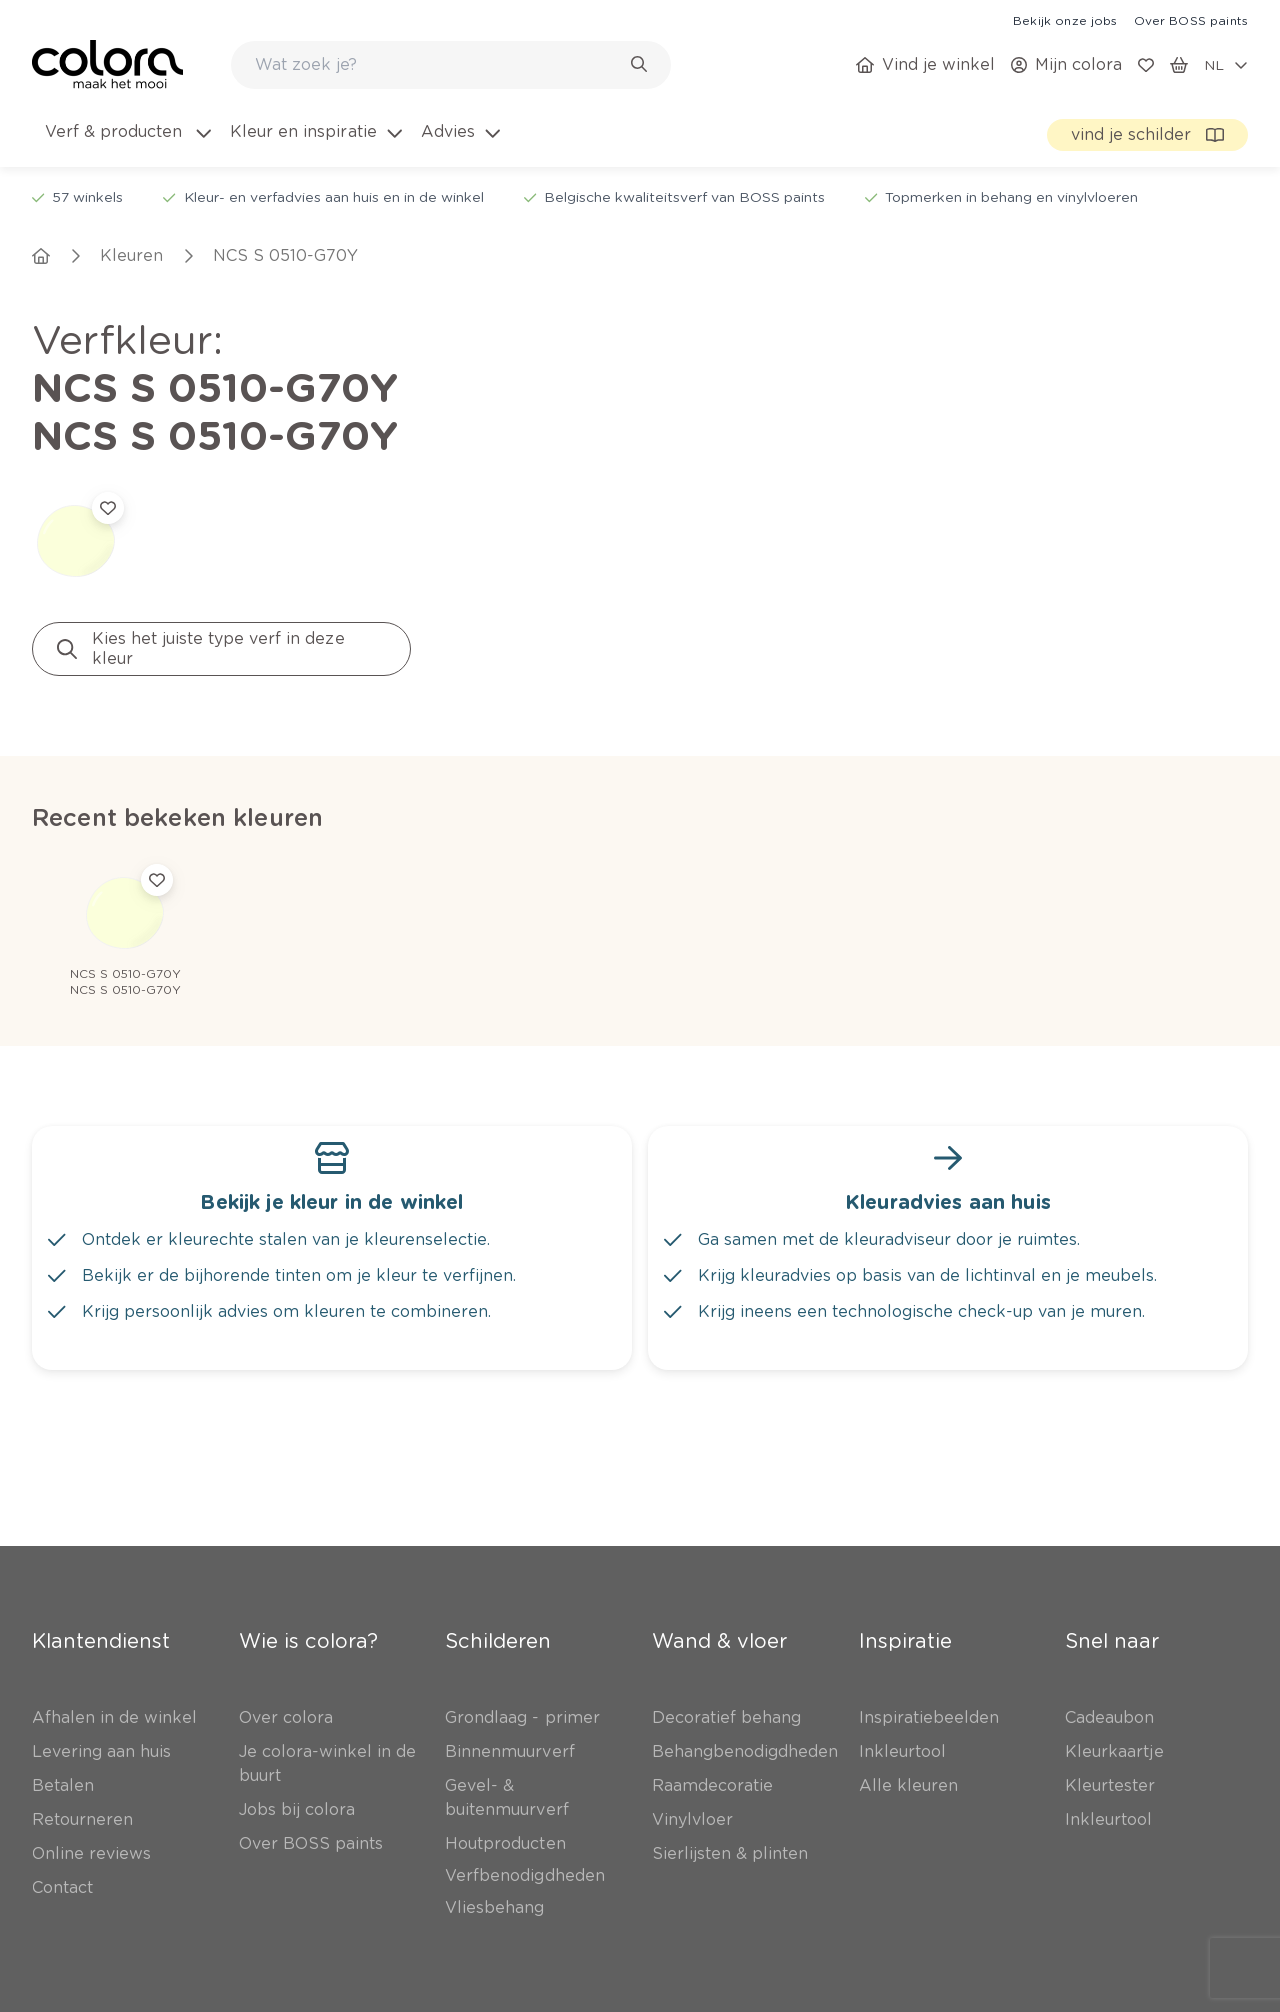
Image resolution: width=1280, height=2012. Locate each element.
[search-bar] (438, 65)
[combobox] (451, 65)
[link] (1065, 20)
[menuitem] (126, 144)
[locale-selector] (1226, 65)
